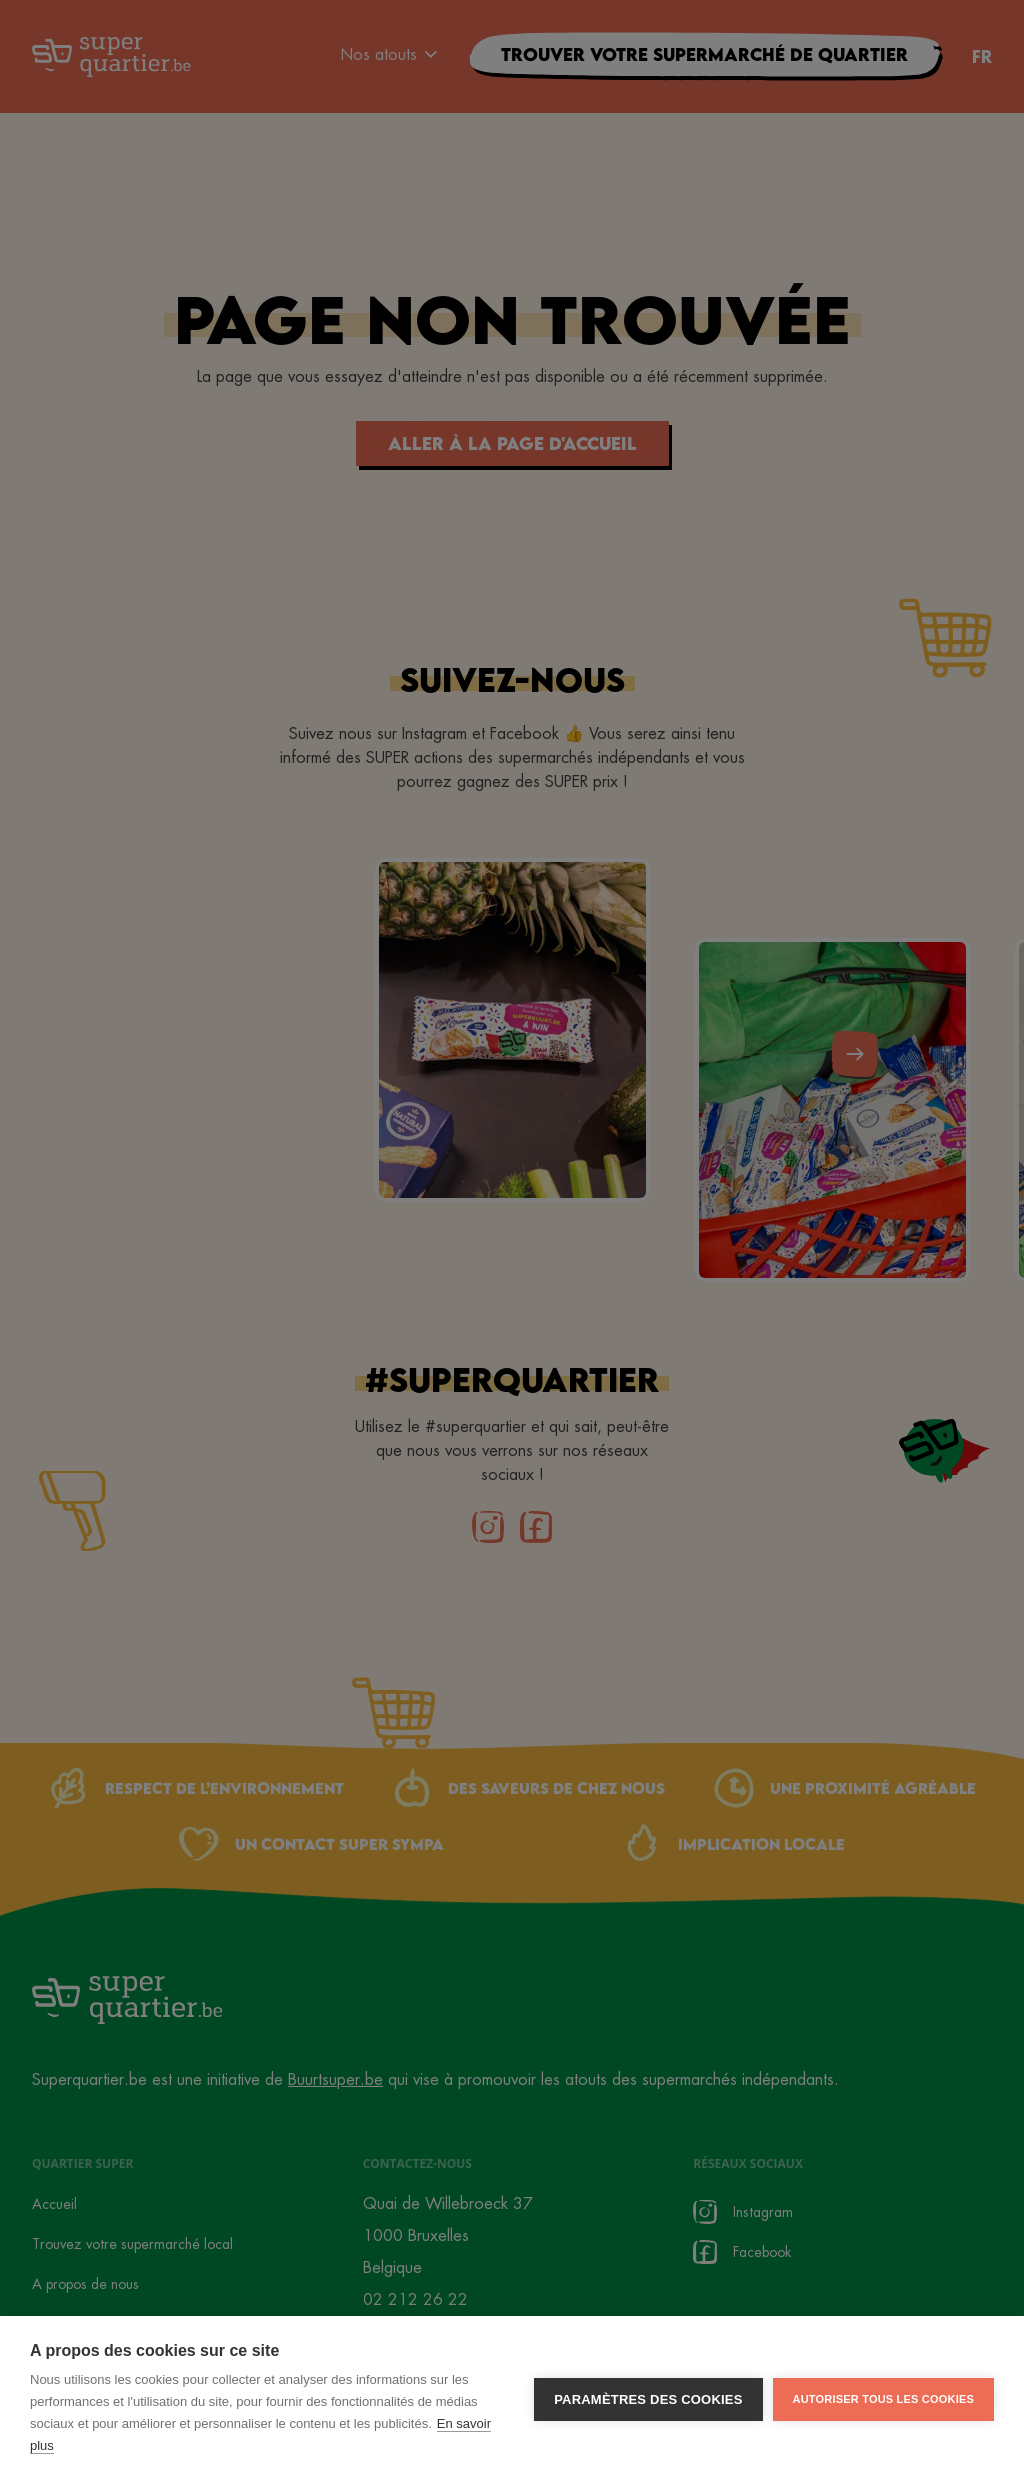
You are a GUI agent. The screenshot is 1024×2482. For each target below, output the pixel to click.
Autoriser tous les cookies (883, 2400)
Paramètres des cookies (648, 2400)
